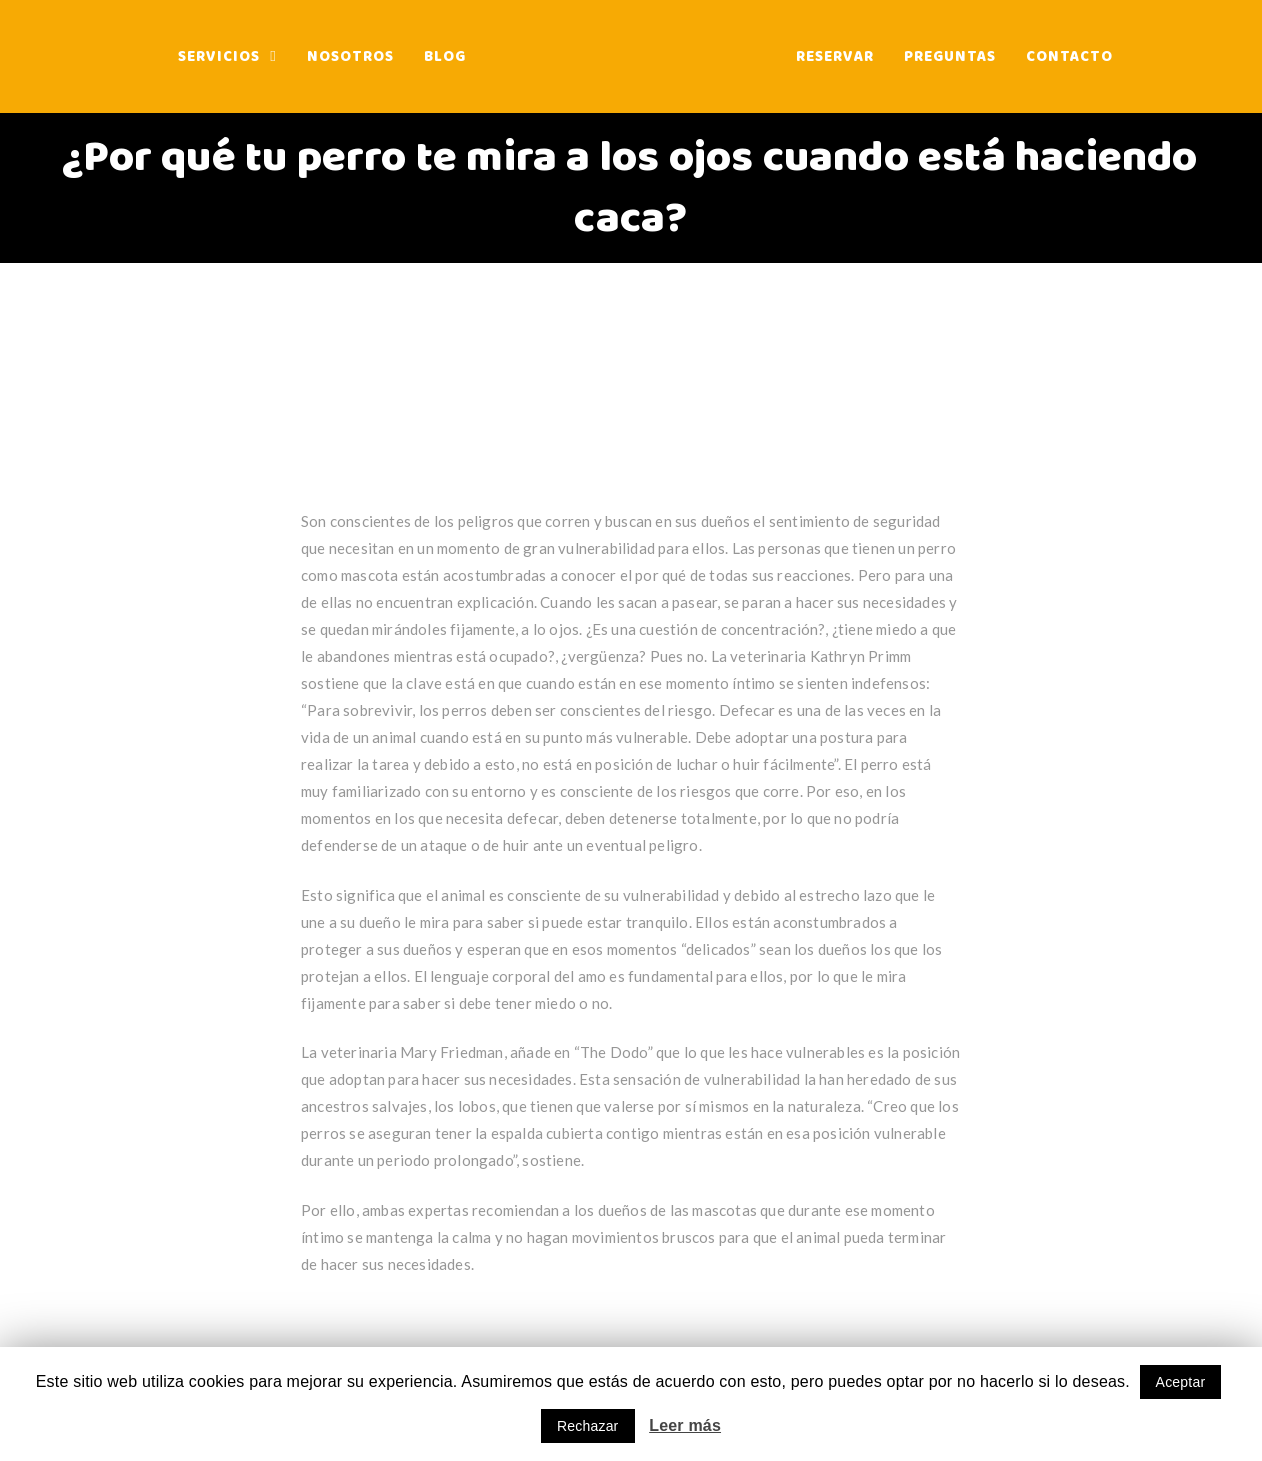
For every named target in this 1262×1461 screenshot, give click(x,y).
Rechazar (588, 1426)
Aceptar (1181, 1382)
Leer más (685, 1425)
